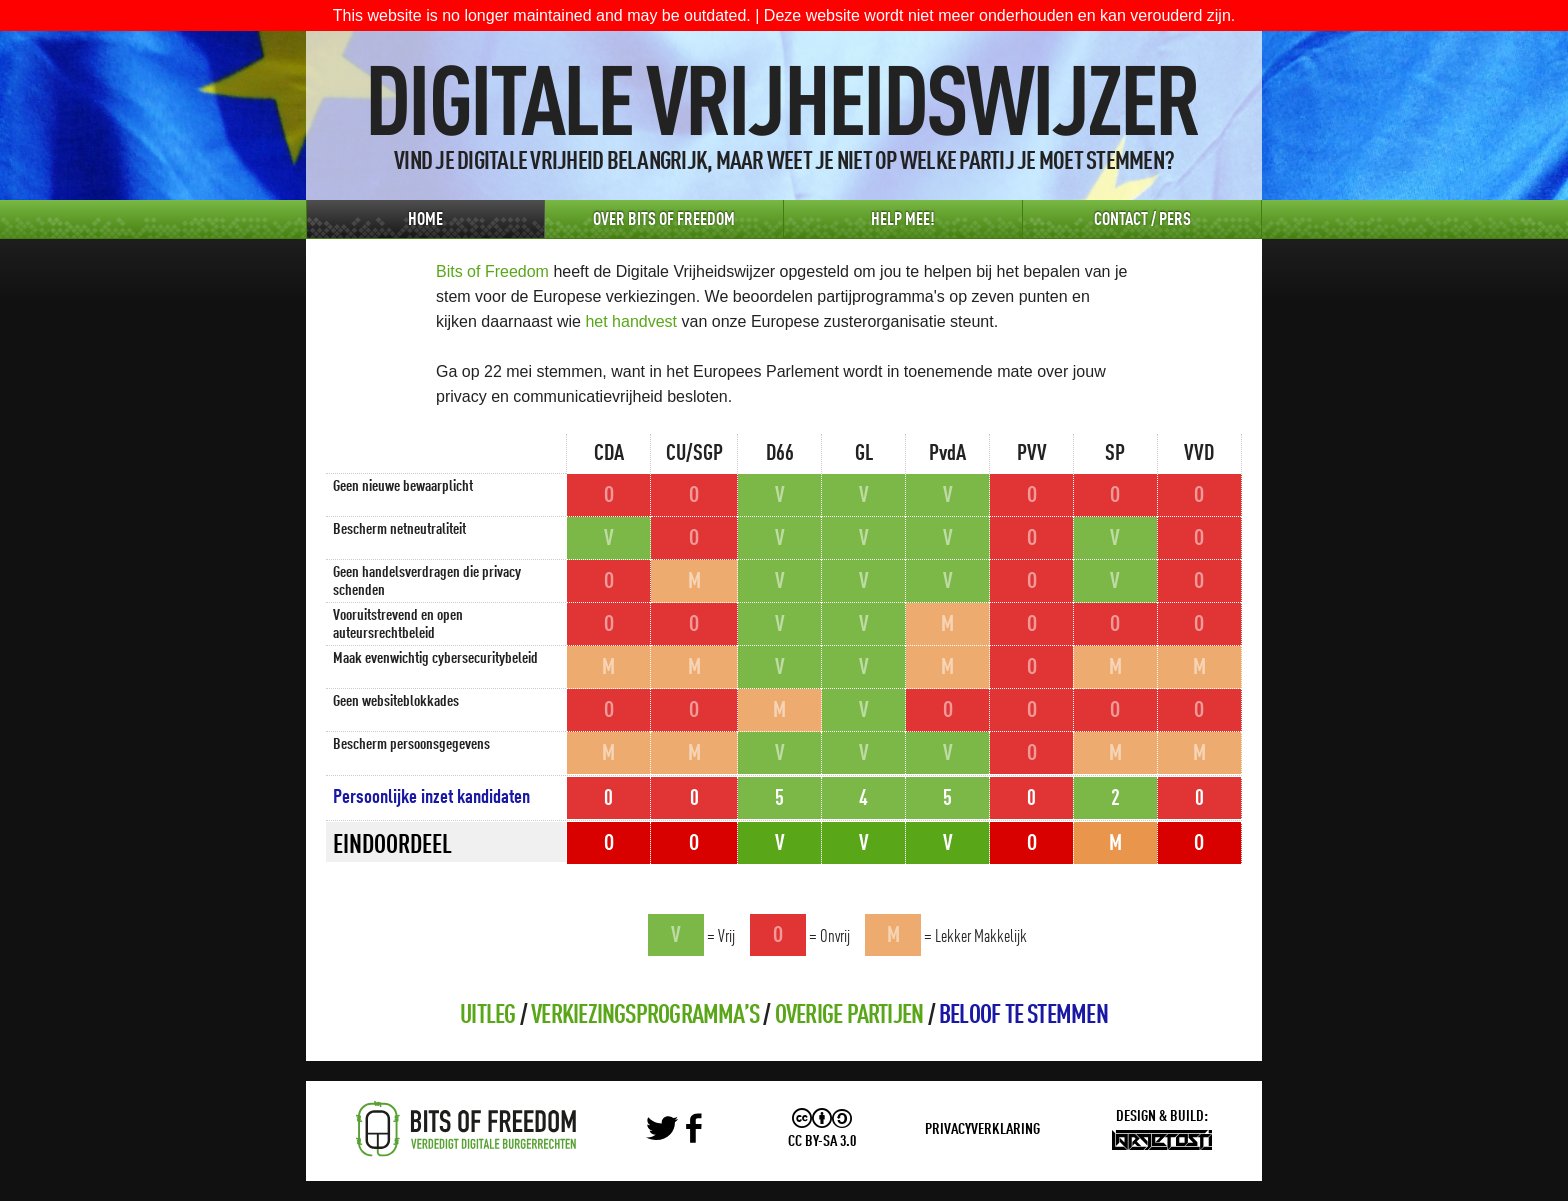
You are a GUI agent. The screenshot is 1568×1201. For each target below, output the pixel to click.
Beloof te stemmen (1023, 1016)
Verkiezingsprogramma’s (645, 1016)
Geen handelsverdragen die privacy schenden (427, 582)
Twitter (663, 1129)
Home (425, 220)
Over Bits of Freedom (664, 220)
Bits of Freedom (492, 271)
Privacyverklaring (982, 1130)
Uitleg (487, 1016)
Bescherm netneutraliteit (399, 530)
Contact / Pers (1142, 220)
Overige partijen (849, 1016)
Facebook (701, 1129)
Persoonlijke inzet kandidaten (431, 798)
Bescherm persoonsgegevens (411, 745)
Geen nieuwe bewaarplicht (403, 487)
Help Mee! (903, 220)
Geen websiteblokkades (396, 702)
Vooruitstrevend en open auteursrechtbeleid (398, 625)
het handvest (631, 321)
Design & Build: (1162, 1117)
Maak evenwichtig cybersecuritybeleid (435, 659)
